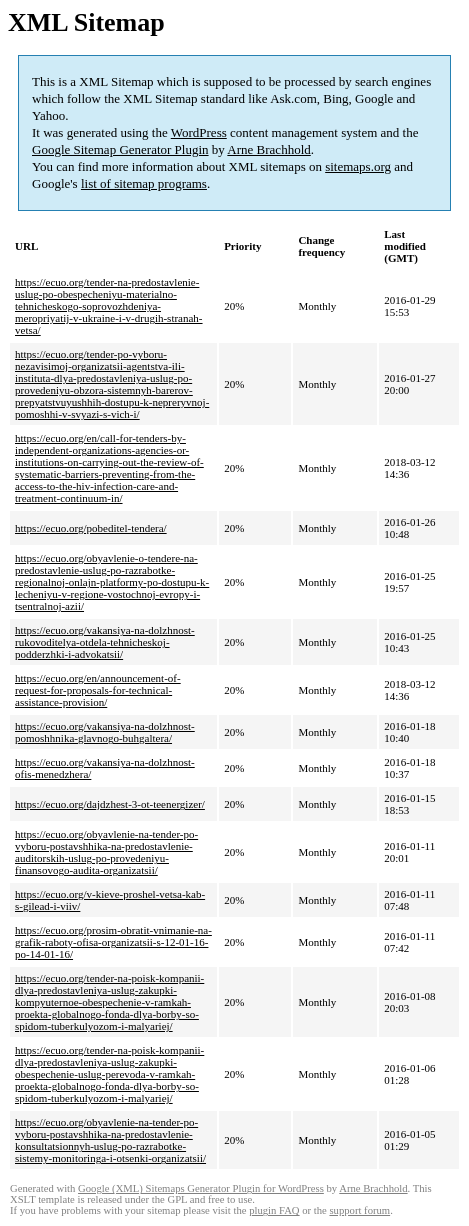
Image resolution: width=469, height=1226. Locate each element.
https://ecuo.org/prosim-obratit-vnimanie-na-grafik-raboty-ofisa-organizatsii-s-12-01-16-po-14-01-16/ (113, 942)
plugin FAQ (274, 1210)
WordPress (199, 132)
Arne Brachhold (268, 149)
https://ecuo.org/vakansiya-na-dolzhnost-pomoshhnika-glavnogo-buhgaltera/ (105, 732)
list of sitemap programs (144, 183)
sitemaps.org (358, 166)
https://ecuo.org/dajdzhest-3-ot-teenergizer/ (110, 804)
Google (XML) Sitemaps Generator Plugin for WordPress (201, 1188)
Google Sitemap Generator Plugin (120, 149)
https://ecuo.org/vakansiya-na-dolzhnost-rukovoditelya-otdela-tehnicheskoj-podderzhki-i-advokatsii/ (105, 642)
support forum (359, 1210)
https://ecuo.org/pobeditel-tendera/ (91, 528)
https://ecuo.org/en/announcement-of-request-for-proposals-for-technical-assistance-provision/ (98, 690)
